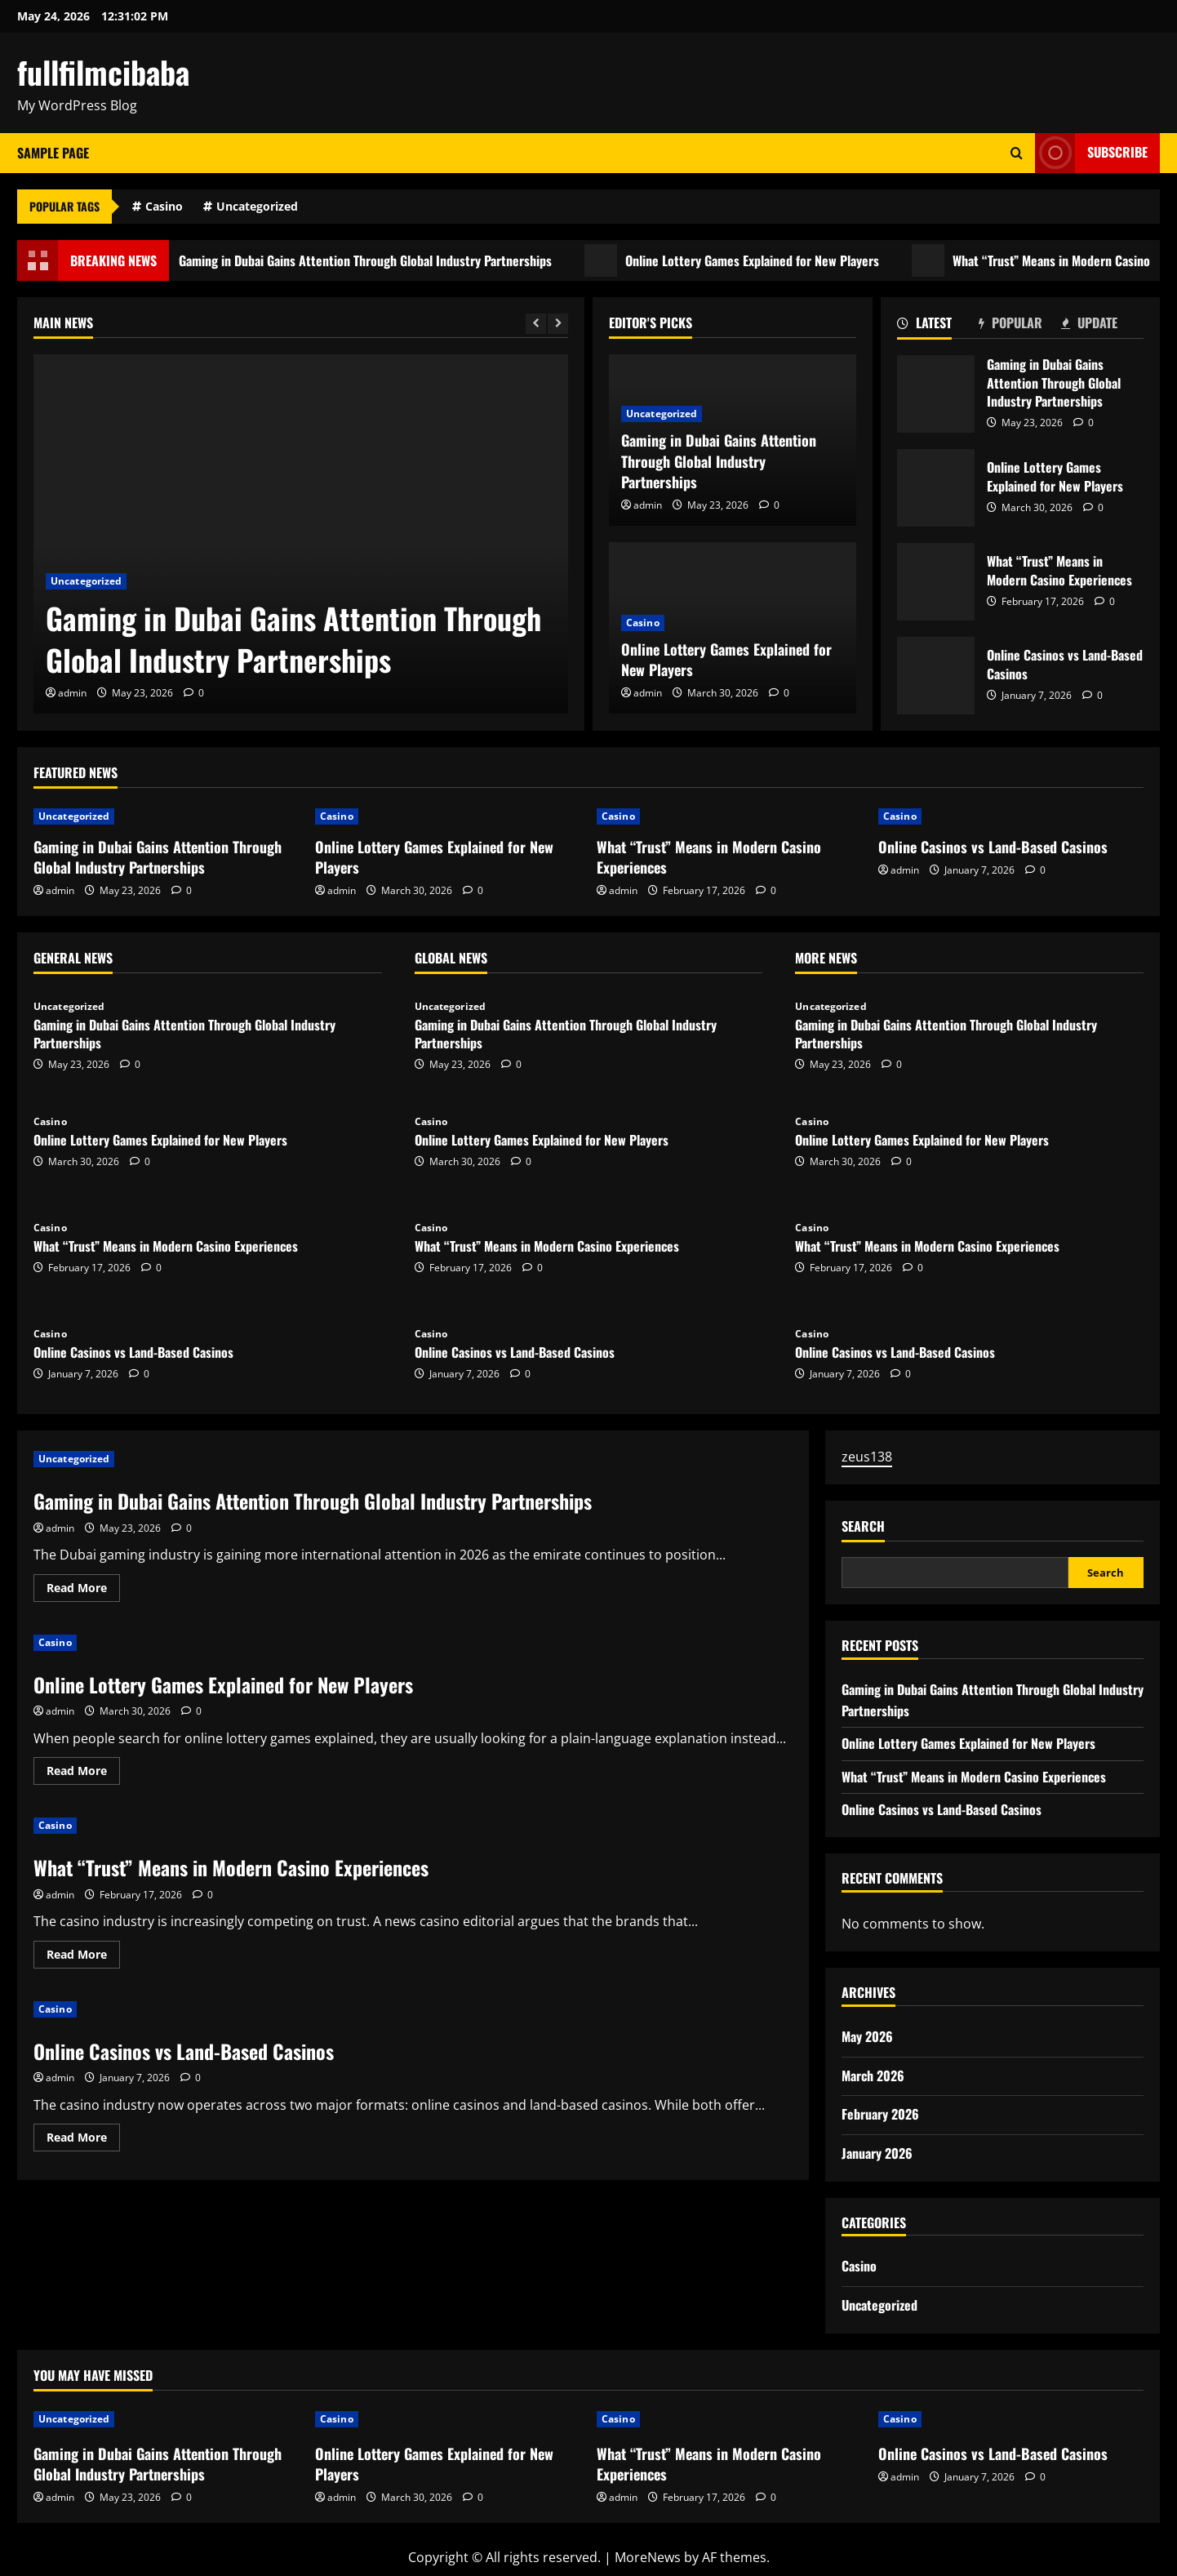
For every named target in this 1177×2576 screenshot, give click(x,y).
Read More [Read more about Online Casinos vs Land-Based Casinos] (83, 2140)
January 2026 (877, 2153)
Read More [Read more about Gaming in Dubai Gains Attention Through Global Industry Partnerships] (83, 1590)
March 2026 (873, 2075)
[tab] (938, 326)
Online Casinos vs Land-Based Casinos (936, 675)
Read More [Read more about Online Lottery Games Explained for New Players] (83, 1773)
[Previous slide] (536, 324)
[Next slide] (558, 324)
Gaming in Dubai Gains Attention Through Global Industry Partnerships (373, 260)
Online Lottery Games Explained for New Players (760, 260)
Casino (164, 206)
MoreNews (648, 2557)
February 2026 (880, 2114)
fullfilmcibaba (103, 72)
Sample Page (53, 152)
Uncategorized (257, 206)
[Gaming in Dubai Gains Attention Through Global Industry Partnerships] (300, 534)
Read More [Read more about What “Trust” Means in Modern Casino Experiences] (83, 1957)
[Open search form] (1016, 153)
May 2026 (867, 2036)
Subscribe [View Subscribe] (1091, 153)
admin (72, 693)
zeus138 (867, 1457)
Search (863, 1526)
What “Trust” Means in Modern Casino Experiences (936, 582)
